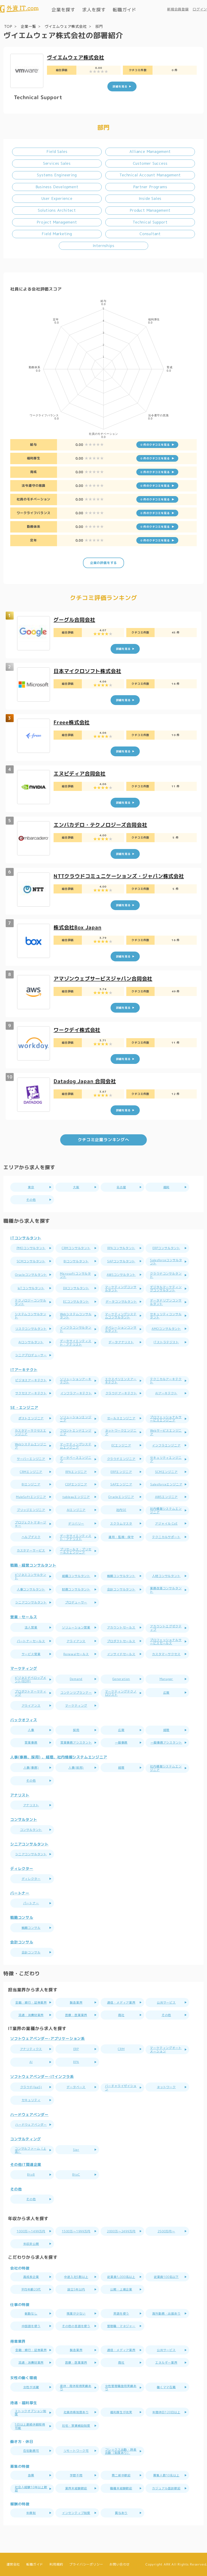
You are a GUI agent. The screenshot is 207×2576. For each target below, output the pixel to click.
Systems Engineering (57, 175)
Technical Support (150, 222)
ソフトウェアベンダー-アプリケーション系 (47, 2039)
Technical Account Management (150, 175)
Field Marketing (57, 234)
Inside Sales (150, 198)
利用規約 (56, 2564)
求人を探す (94, 9)
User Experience (56, 198)
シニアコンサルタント (29, 1844)
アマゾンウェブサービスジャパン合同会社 (103, 978)
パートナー (19, 1893)
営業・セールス (23, 1617)
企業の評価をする (103, 562)
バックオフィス (23, 1720)
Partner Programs (150, 186)
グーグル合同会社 (74, 619)
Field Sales (57, 151)
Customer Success (150, 163)
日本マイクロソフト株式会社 (87, 670)
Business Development (57, 186)
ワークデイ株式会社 (77, 1029)
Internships (103, 245)
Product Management (150, 210)
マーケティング (23, 1669)
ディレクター (21, 1869)
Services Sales (57, 163)
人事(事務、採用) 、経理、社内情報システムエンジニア (58, 1757)
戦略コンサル (21, 1918)
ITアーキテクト (23, 1370)
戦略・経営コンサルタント (33, 1565)
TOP (8, 26)
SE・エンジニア (24, 1408)
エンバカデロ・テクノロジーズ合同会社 (100, 824)
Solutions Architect (57, 210)
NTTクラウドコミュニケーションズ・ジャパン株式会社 (119, 876)
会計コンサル (21, 1942)
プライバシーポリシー (86, 2564)
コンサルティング (25, 2139)
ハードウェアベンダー (29, 2115)
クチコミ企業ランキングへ (103, 1140)
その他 (16, 2189)
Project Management (57, 222)
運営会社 (13, 2564)
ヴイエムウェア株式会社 (66, 26)
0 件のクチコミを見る (155, 445)
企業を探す (63, 9)
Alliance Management (150, 151)
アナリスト (19, 1795)
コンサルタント (23, 1820)
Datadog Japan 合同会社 (85, 1081)
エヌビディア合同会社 (80, 773)
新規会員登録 (178, 9)
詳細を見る (120, 86)
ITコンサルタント (25, 1238)
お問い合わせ (119, 2564)
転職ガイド (124, 9)
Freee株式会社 (72, 722)
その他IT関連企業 (25, 2165)
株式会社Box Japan (77, 927)
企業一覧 (28, 26)
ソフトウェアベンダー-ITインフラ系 (42, 2077)
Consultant (150, 234)
